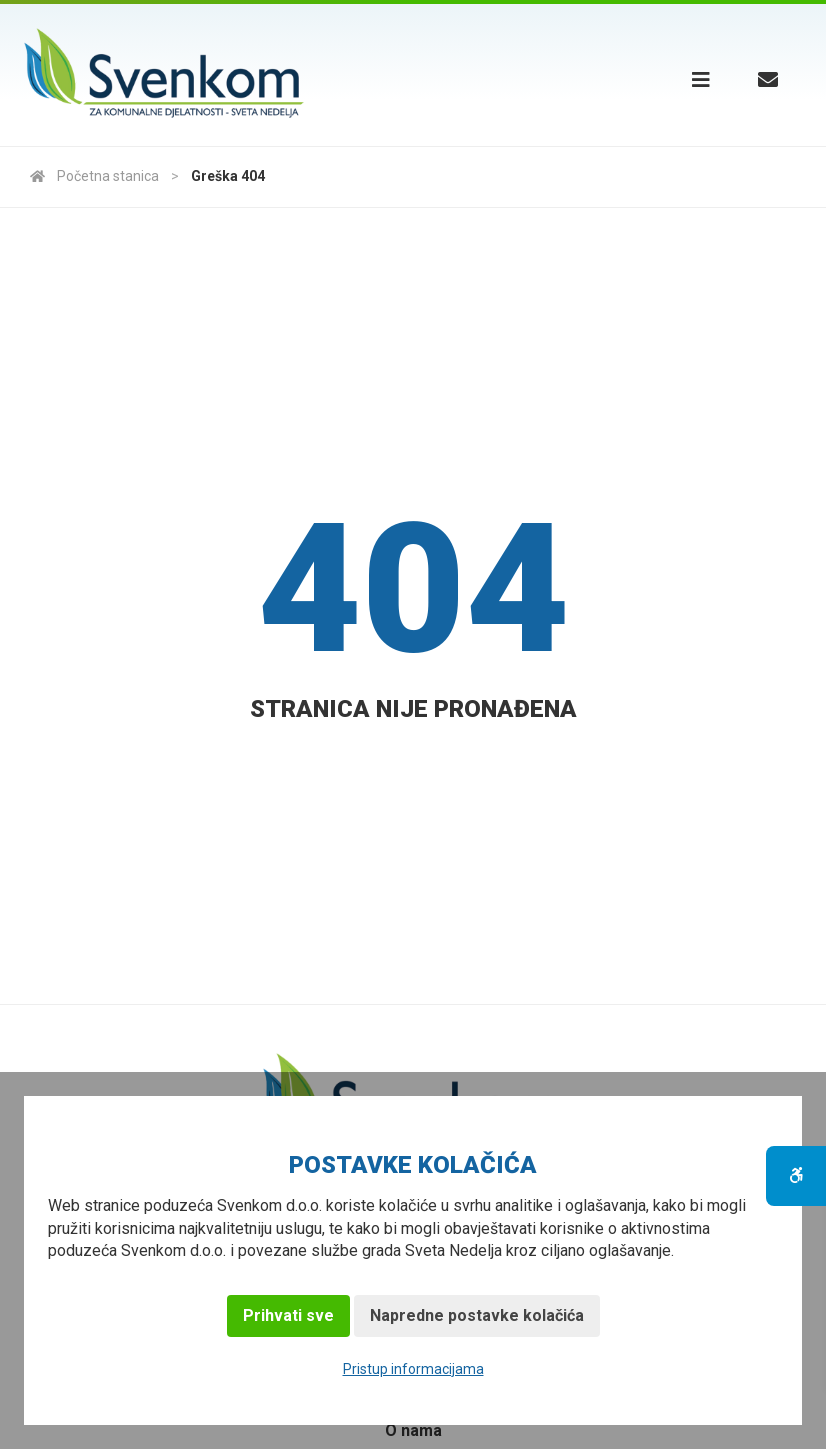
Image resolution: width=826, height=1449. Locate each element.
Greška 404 (228, 176)
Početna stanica (94, 176)
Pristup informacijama (413, 1369)
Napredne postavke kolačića (477, 1315)
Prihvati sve (288, 1315)
